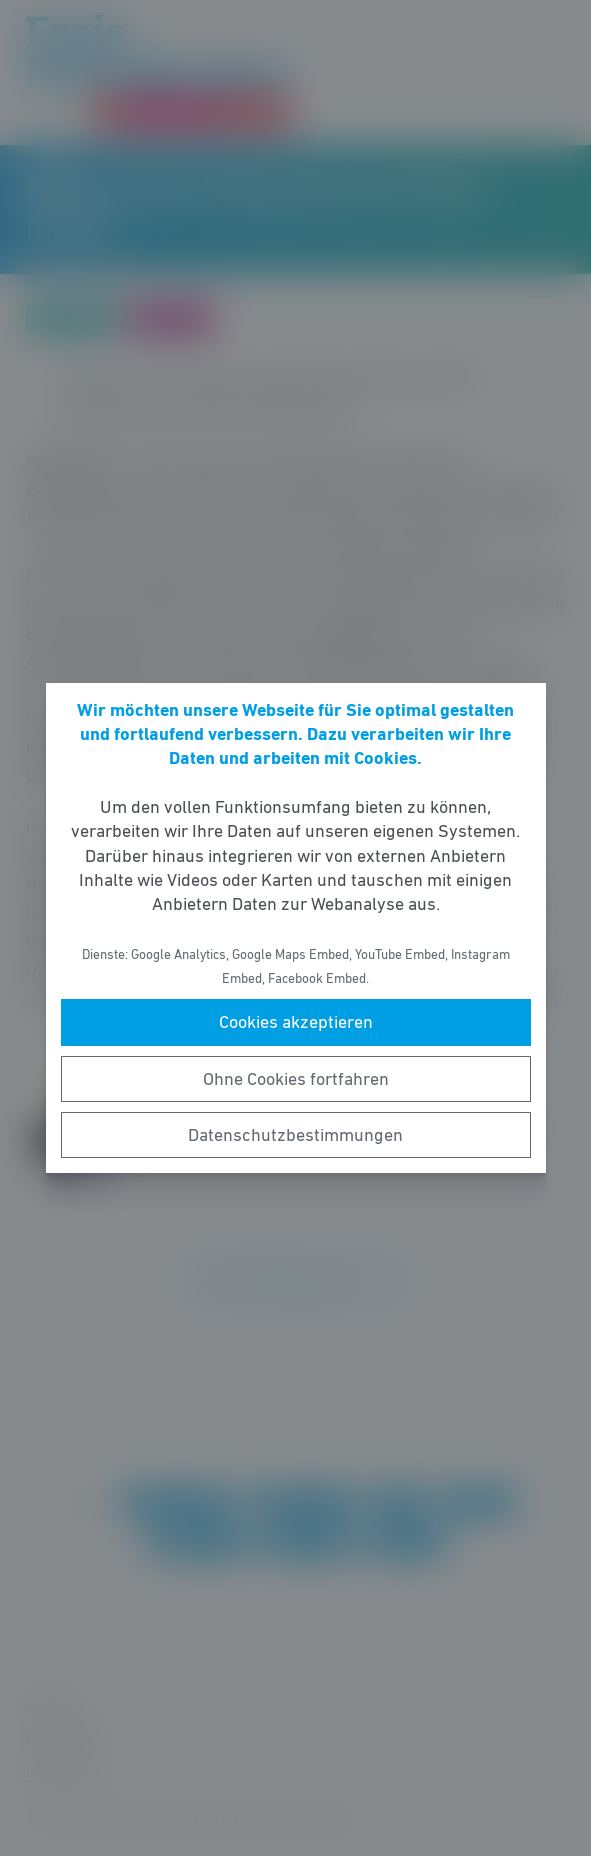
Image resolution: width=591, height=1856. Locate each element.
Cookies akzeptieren (296, 1022)
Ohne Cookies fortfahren (296, 1079)
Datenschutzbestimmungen (295, 1135)
